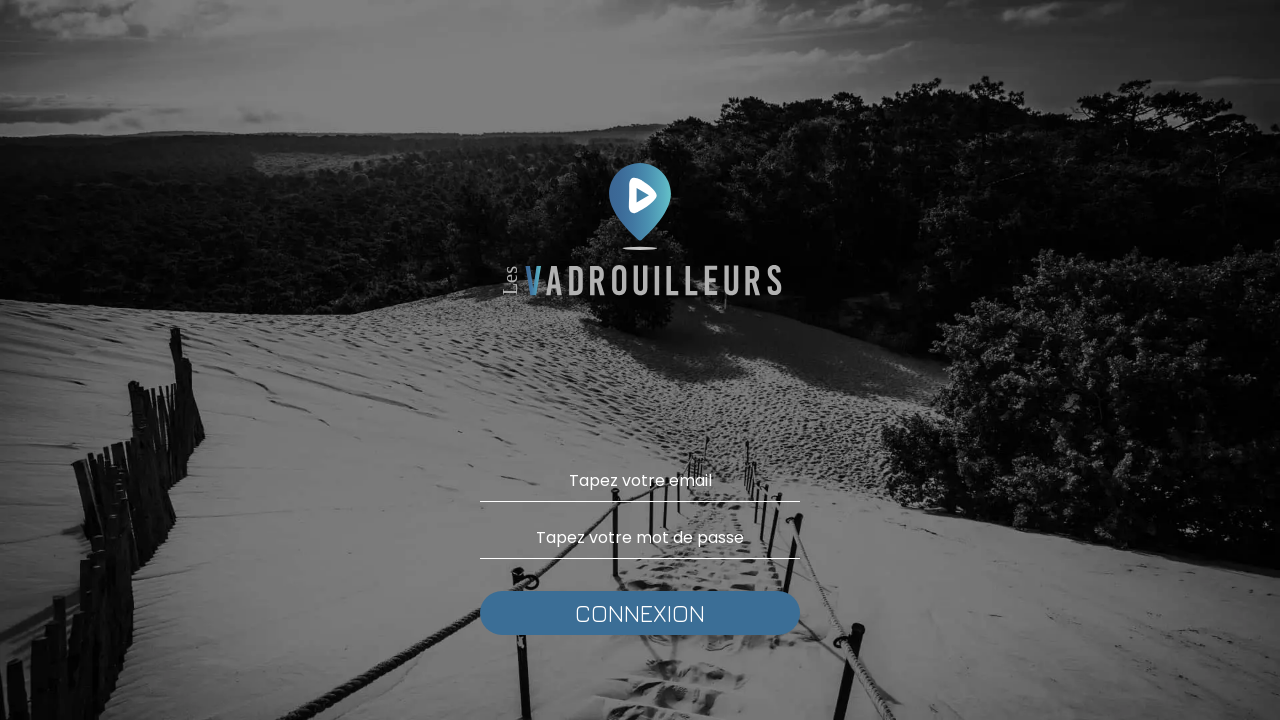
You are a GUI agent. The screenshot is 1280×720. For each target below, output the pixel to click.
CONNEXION (640, 613)
